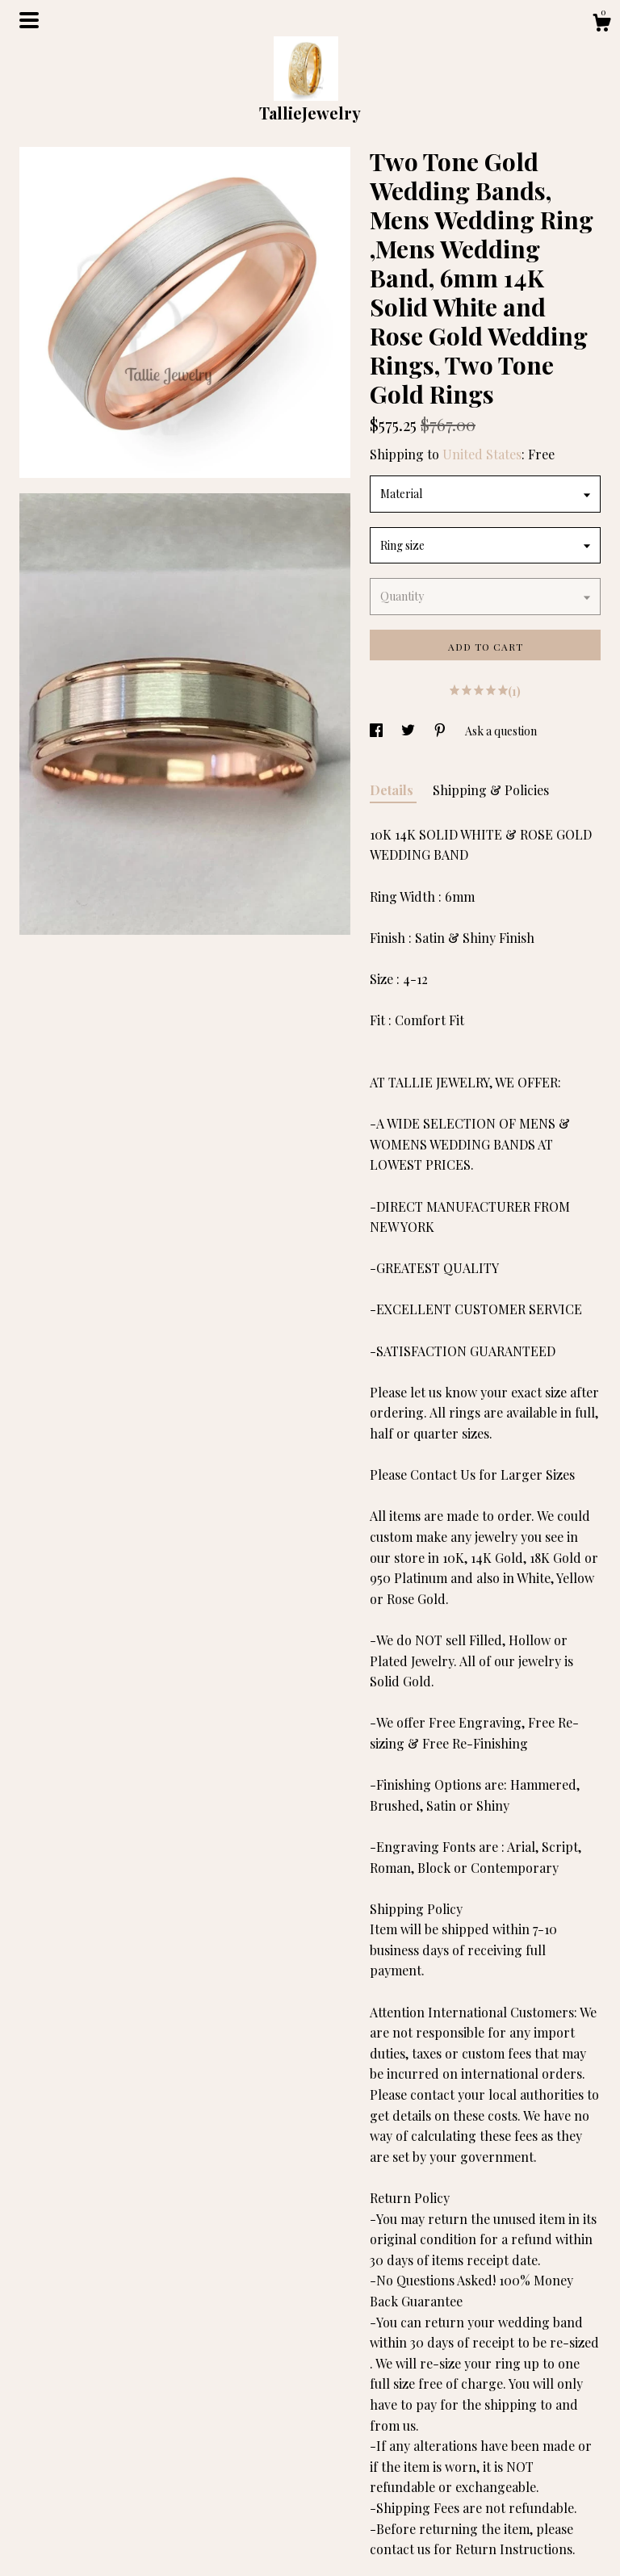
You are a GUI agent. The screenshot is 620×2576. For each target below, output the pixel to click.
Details (393, 789)
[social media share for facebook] (377, 731)
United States (482, 454)
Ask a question (501, 731)
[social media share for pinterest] (441, 731)
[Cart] (601, 24)
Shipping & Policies (491, 789)
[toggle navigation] (29, 20)
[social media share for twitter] (409, 731)
